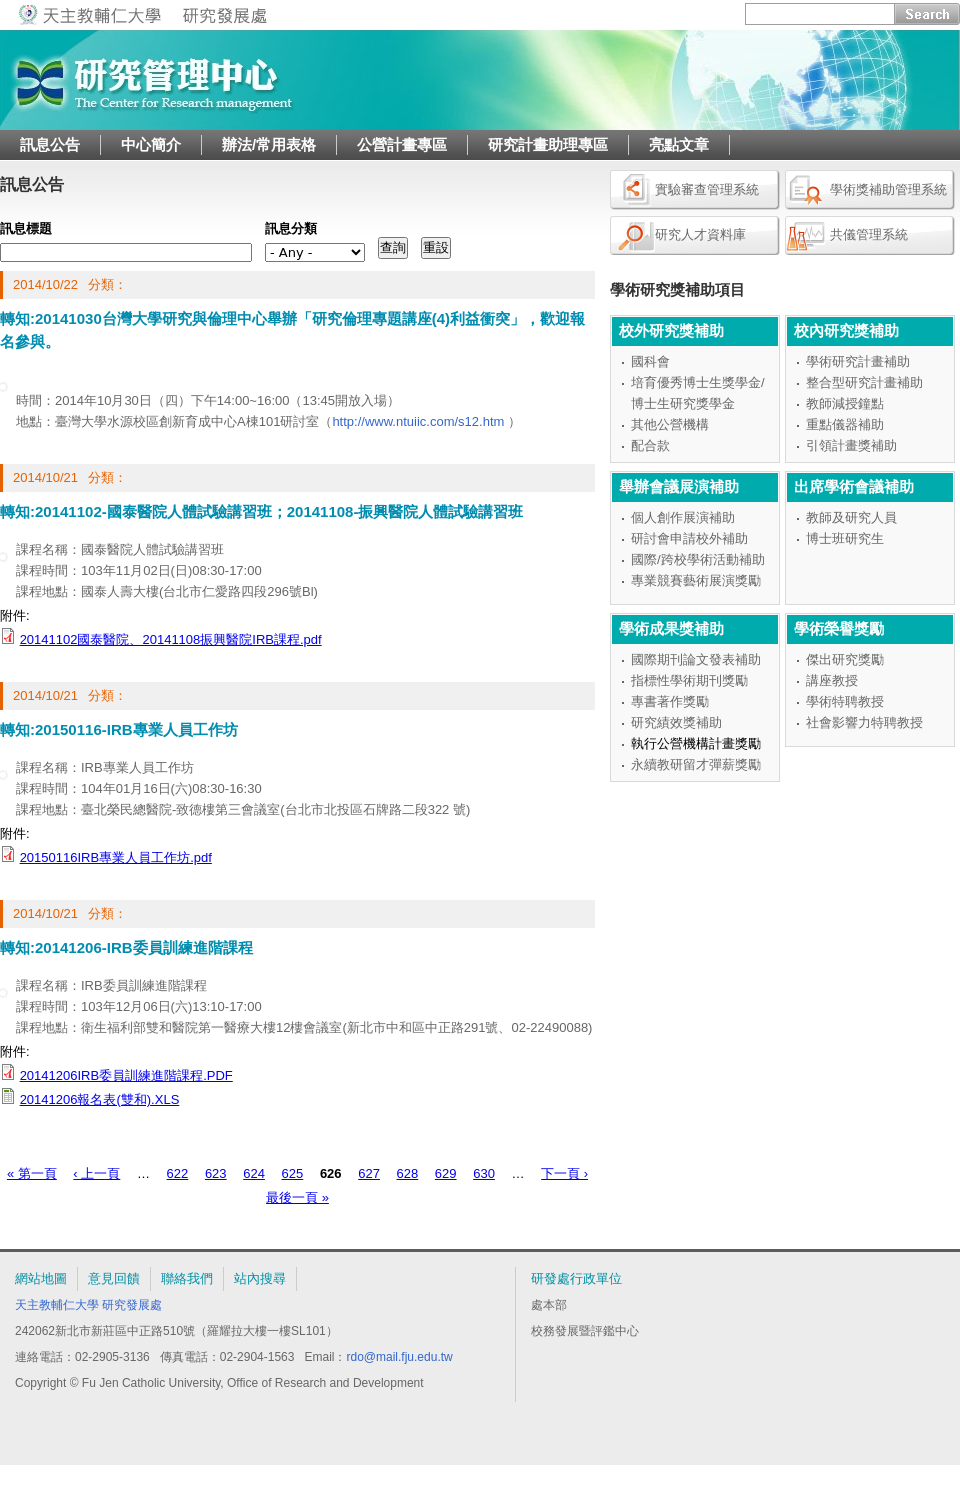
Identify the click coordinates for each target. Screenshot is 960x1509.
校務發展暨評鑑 (573, 1331)
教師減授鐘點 (845, 403)
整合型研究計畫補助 (864, 382)
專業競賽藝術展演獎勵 (696, 580)
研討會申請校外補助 (689, 538)
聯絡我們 (187, 1278)
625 (293, 1173)
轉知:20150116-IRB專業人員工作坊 (119, 729)
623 (216, 1173)
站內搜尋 (260, 1278)
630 (484, 1173)
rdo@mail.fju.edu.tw (399, 1357)
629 (446, 1173)
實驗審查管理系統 (707, 189)
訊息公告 (50, 144)
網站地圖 (41, 1278)
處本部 (549, 1305)
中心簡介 (151, 144)
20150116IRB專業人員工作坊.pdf (116, 857)
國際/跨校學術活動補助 (698, 559)
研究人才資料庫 (700, 234)
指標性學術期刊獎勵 (689, 680)
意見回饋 (114, 1278)
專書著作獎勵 (670, 701)
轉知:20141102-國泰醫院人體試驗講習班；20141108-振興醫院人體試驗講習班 (261, 511)
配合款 (650, 445)
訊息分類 (291, 228)
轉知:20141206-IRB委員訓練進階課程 (126, 947)
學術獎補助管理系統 (888, 189)
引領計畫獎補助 (851, 445)
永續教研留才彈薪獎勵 (696, 764)
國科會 (650, 361)
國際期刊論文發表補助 (696, 659)
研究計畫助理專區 (548, 144)
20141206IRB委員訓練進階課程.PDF (126, 1075)
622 (178, 1173)
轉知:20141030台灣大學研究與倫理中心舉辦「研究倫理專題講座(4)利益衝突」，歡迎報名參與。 (292, 330)
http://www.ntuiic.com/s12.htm (418, 421)
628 (408, 1173)
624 (254, 1173)
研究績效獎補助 (676, 722)
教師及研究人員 (851, 517)
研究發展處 (132, 1305)
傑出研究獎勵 (845, 659)
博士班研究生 (845, 538)
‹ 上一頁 (96, 1173)
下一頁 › (564, 1173)
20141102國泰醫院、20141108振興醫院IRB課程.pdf (171, 639)
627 (369, 1173)
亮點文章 (679, 144)
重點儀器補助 (845, 424)
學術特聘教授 (845, 701)
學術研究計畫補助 (858, 361)
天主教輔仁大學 (57, 1305)
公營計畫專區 (402, 144)
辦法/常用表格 (269, 144)
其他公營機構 (670, 424)
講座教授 (832, 680)
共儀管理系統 (869, 234)
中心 (627, 1331)
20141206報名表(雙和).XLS (100, 1099)
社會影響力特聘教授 (864, 722)
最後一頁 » (297, 1197)
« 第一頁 (32, 1173)
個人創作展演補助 (683, 517)
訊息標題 (26, 228)
